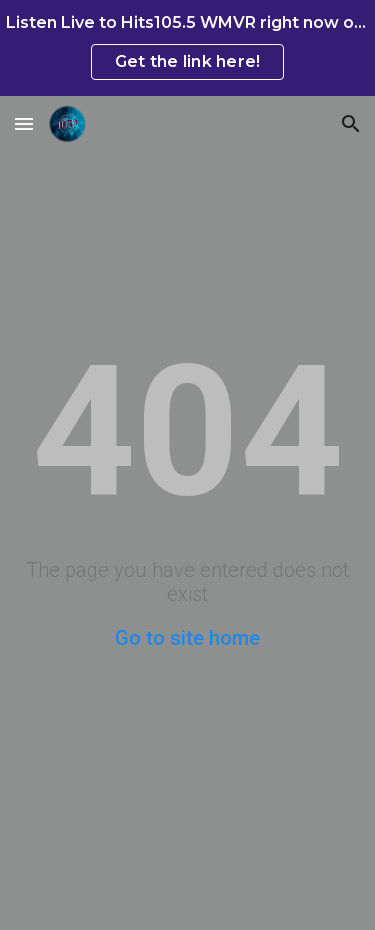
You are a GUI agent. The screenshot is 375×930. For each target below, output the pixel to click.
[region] (187, 48)
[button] (24, 123)
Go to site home (187, 638)
